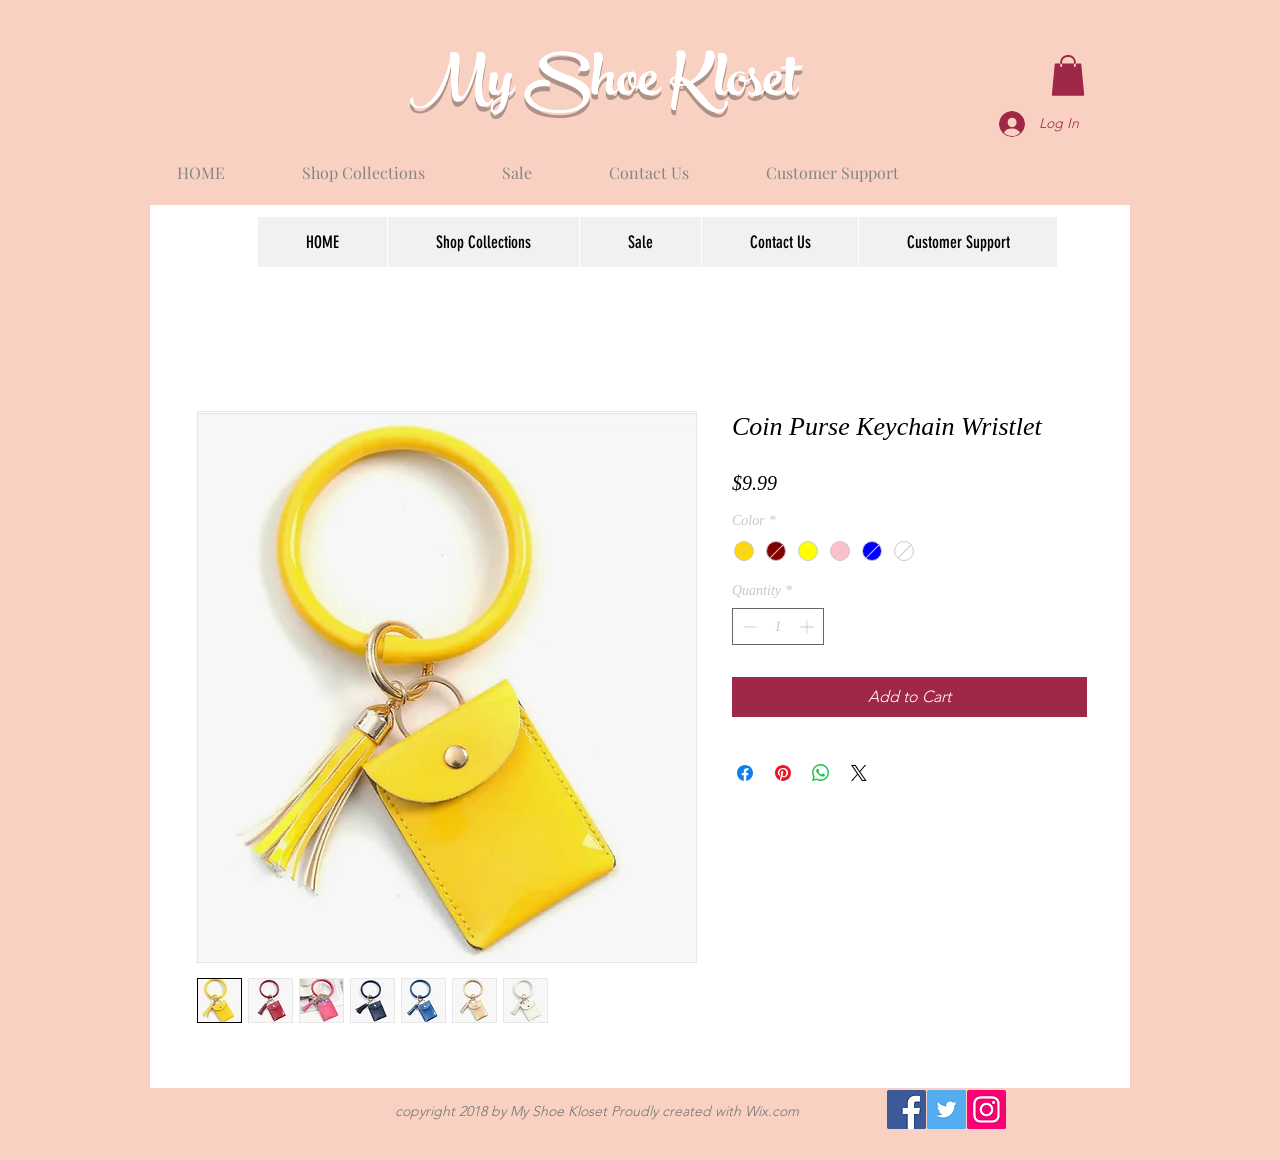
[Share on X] (859, 773)
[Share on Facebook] (745, 773)
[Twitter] (946, 1109)
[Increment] (808, 626)
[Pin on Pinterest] (783, 773)
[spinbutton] (778, 626)
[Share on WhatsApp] (821, 773)
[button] (1068, 75)
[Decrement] (747, 626)
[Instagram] (986, 1109)
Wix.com (772, 1111)
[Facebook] (906, 1109)
